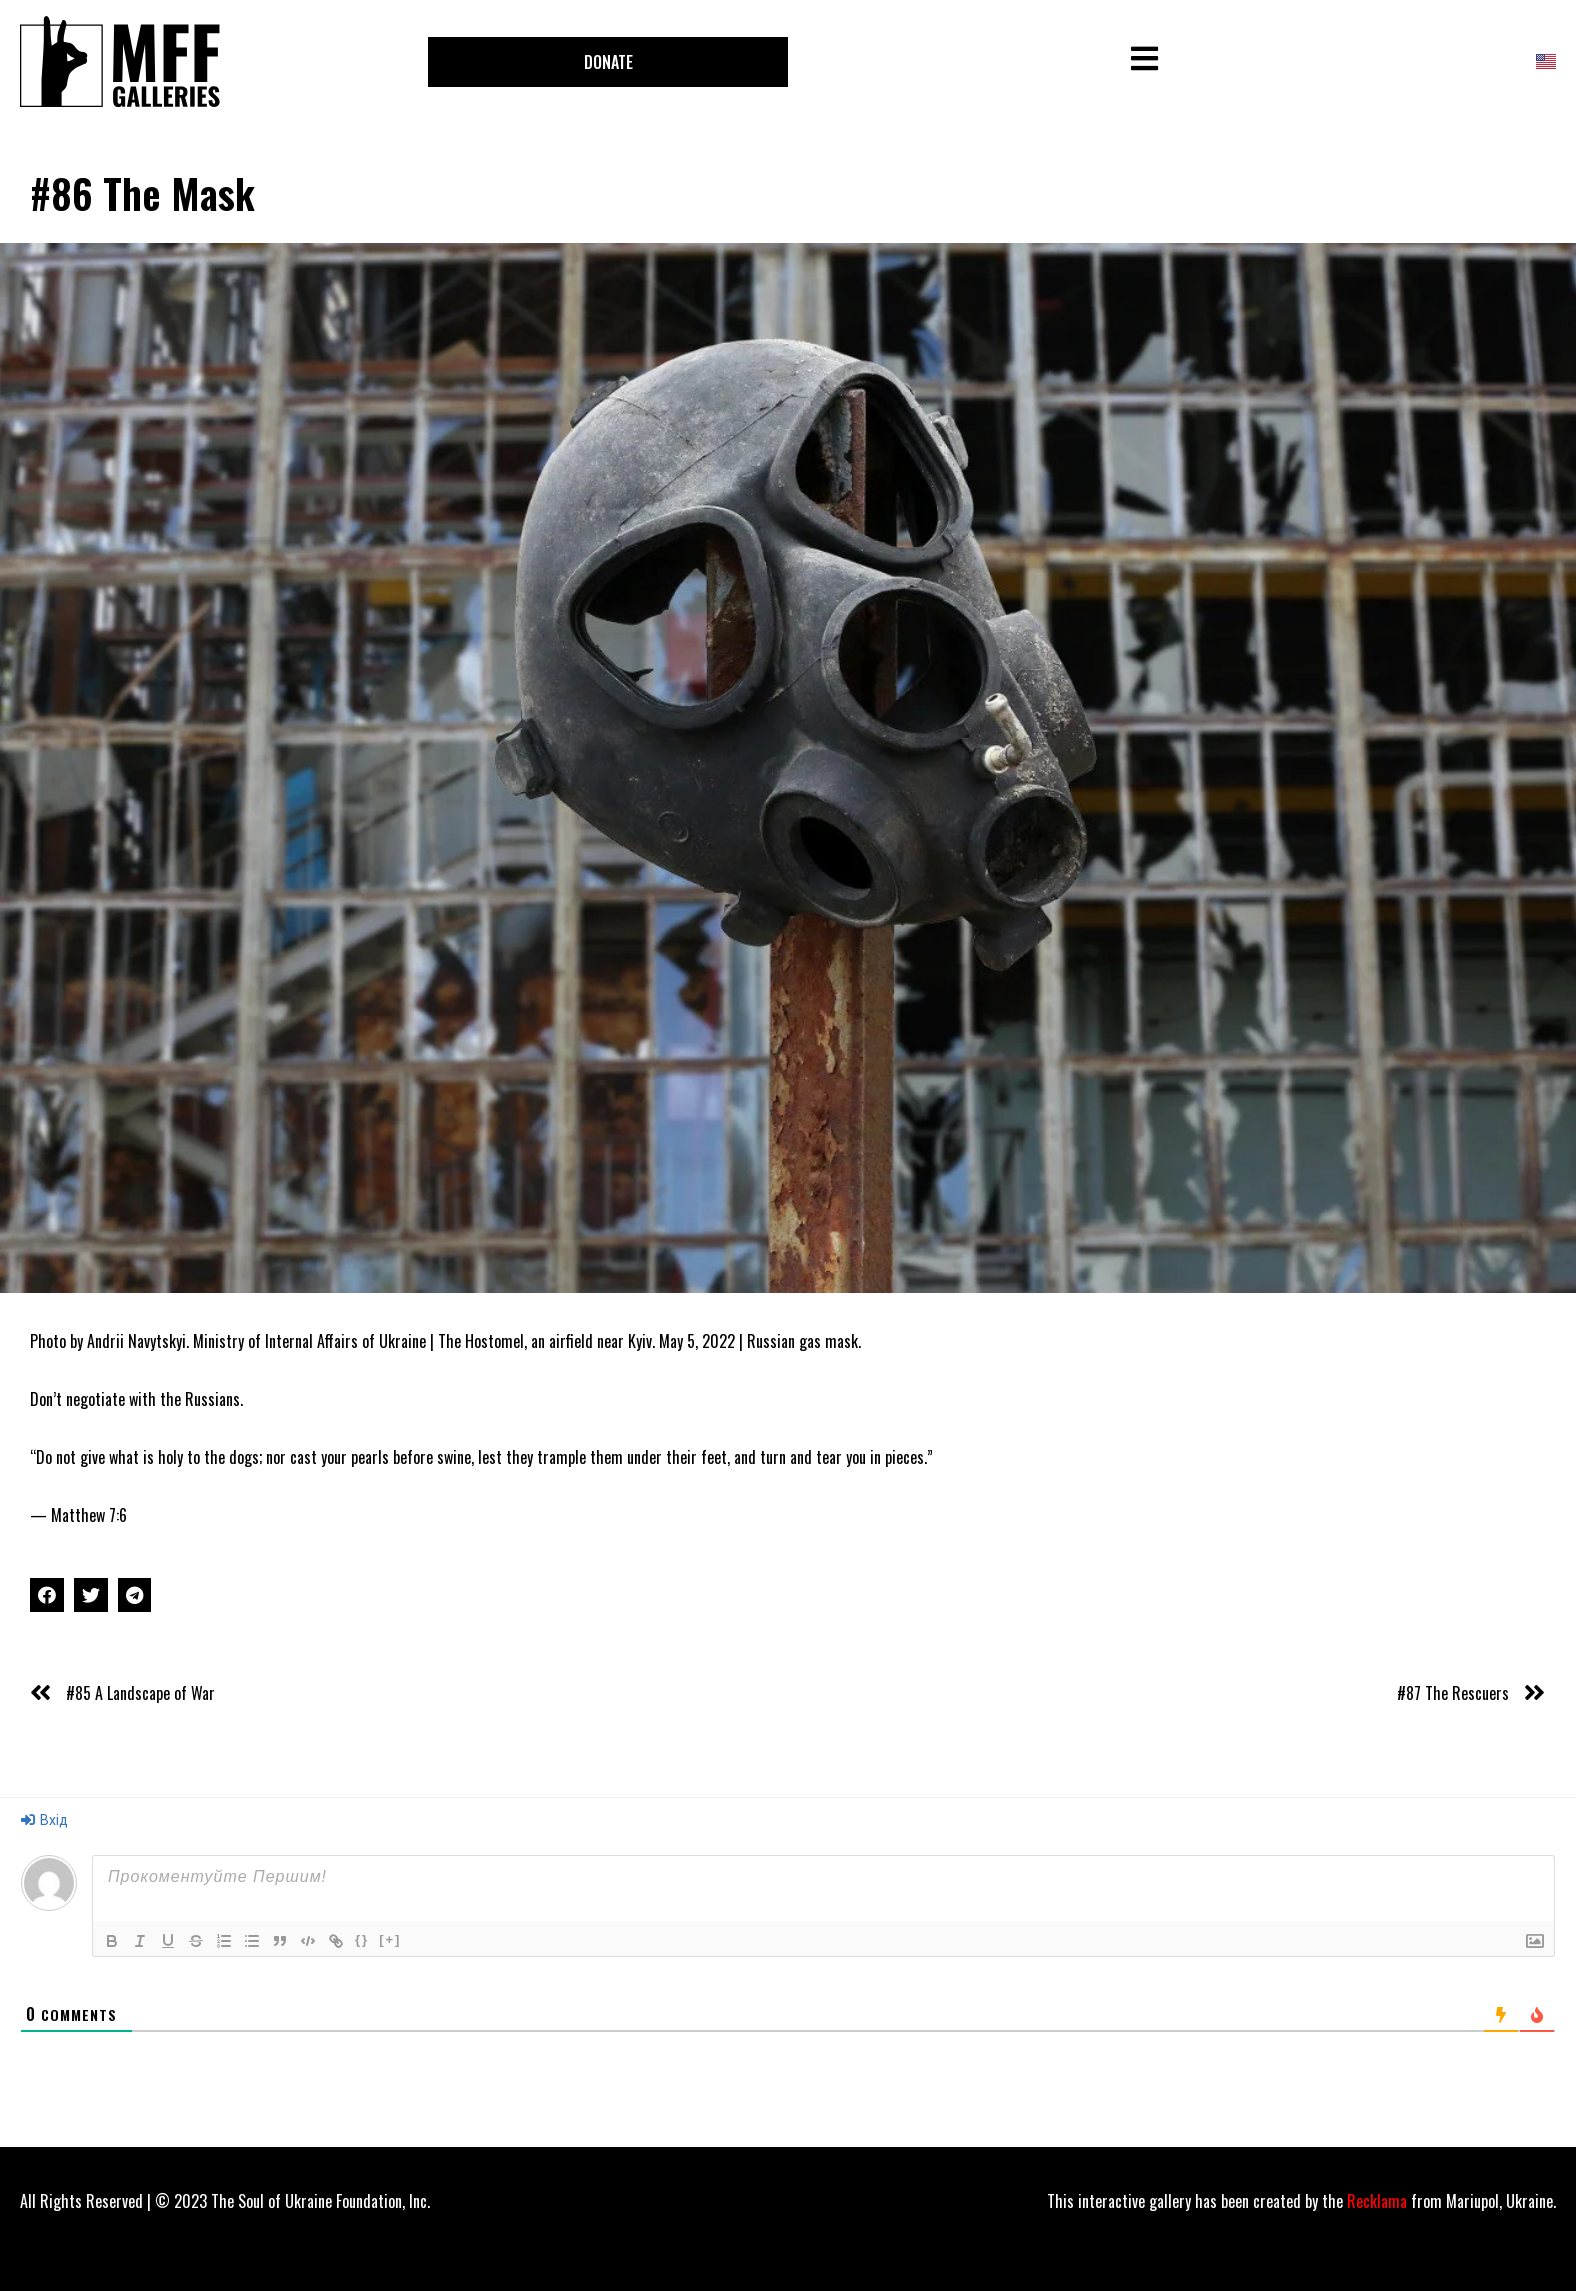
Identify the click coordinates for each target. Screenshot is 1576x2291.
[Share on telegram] (135, 1595)
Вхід (44, 1820)
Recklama (1377, 2201)
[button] (608, 62)
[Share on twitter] (91, 1595)
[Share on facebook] (47, 1595)
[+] (390, 1939)
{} (362, 1939)
